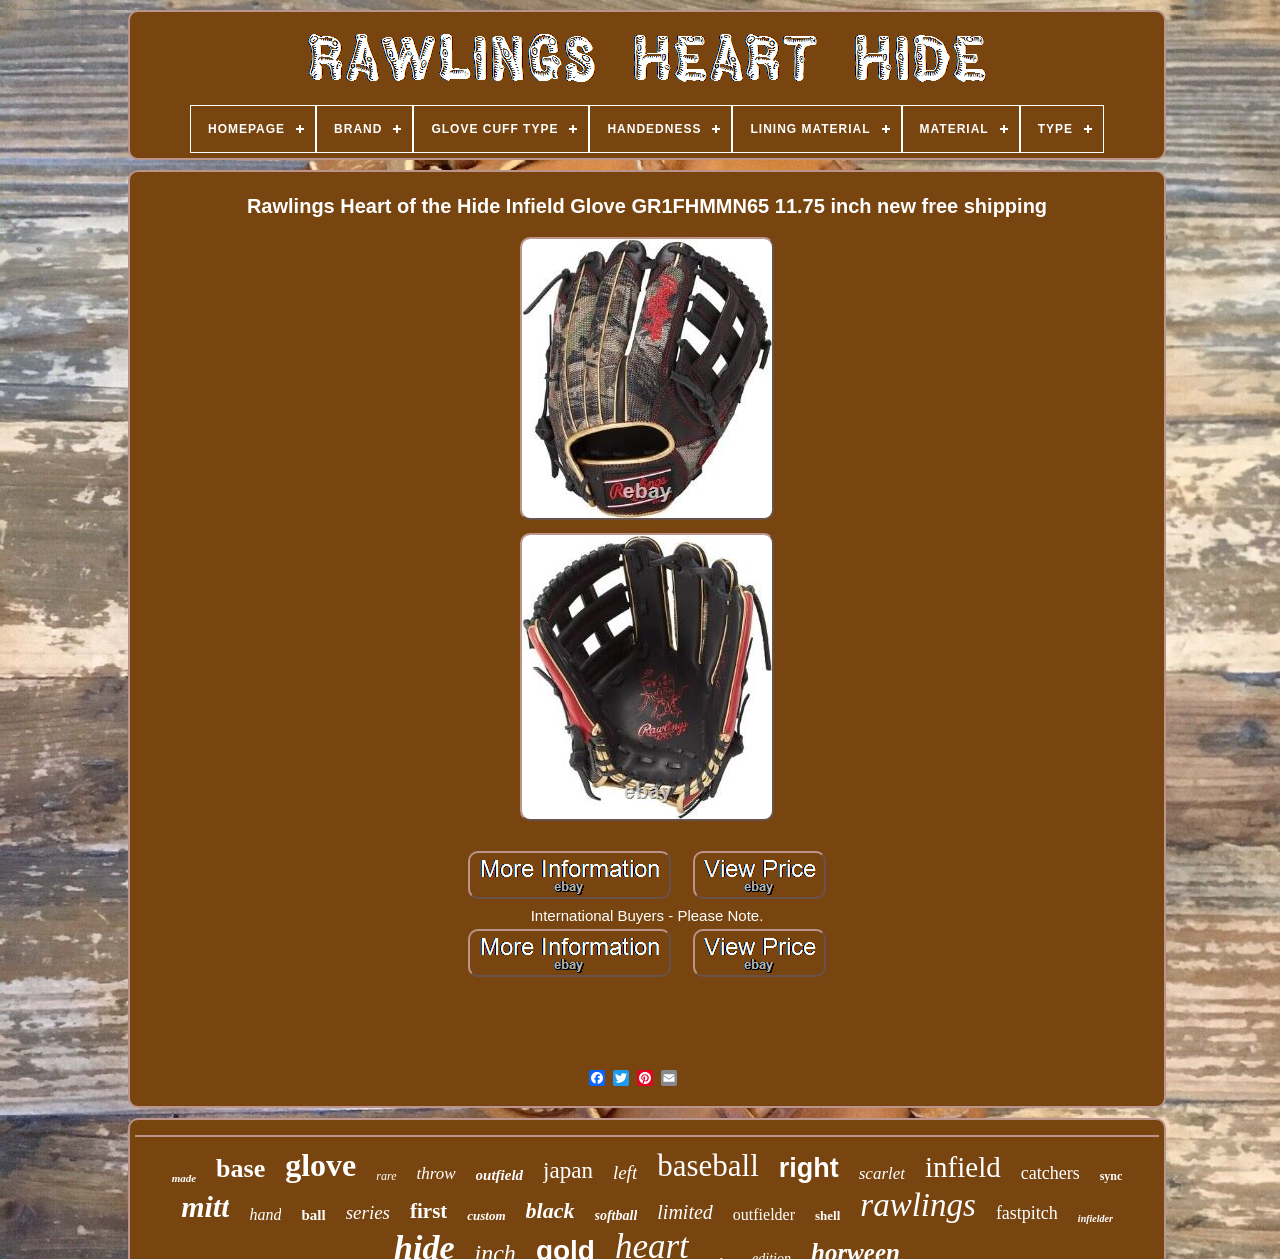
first (428, 1211)
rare (386, 1176)
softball (616, 1215)
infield (963, 1167)
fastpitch (1027, 1213)
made (184, 1178)
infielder (1095, 1218)
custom (486, 1215)
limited (685, 1212)
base (240, 1168)
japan (568, 1170)
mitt (205, 1206)
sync (1111, 1176)
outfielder (764, 1214)
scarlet (882, 1173)
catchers (1050, 1173)
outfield (500, 1175)
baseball (708, 1165)
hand (265, 1214)
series (368, 1212)
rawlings (918, 1205)
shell (827, 1215)
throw (436, 1173)
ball (313, 1215)
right (809, 1168)
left (625, 1172)
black (550, 1210)
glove (320, 1165)
